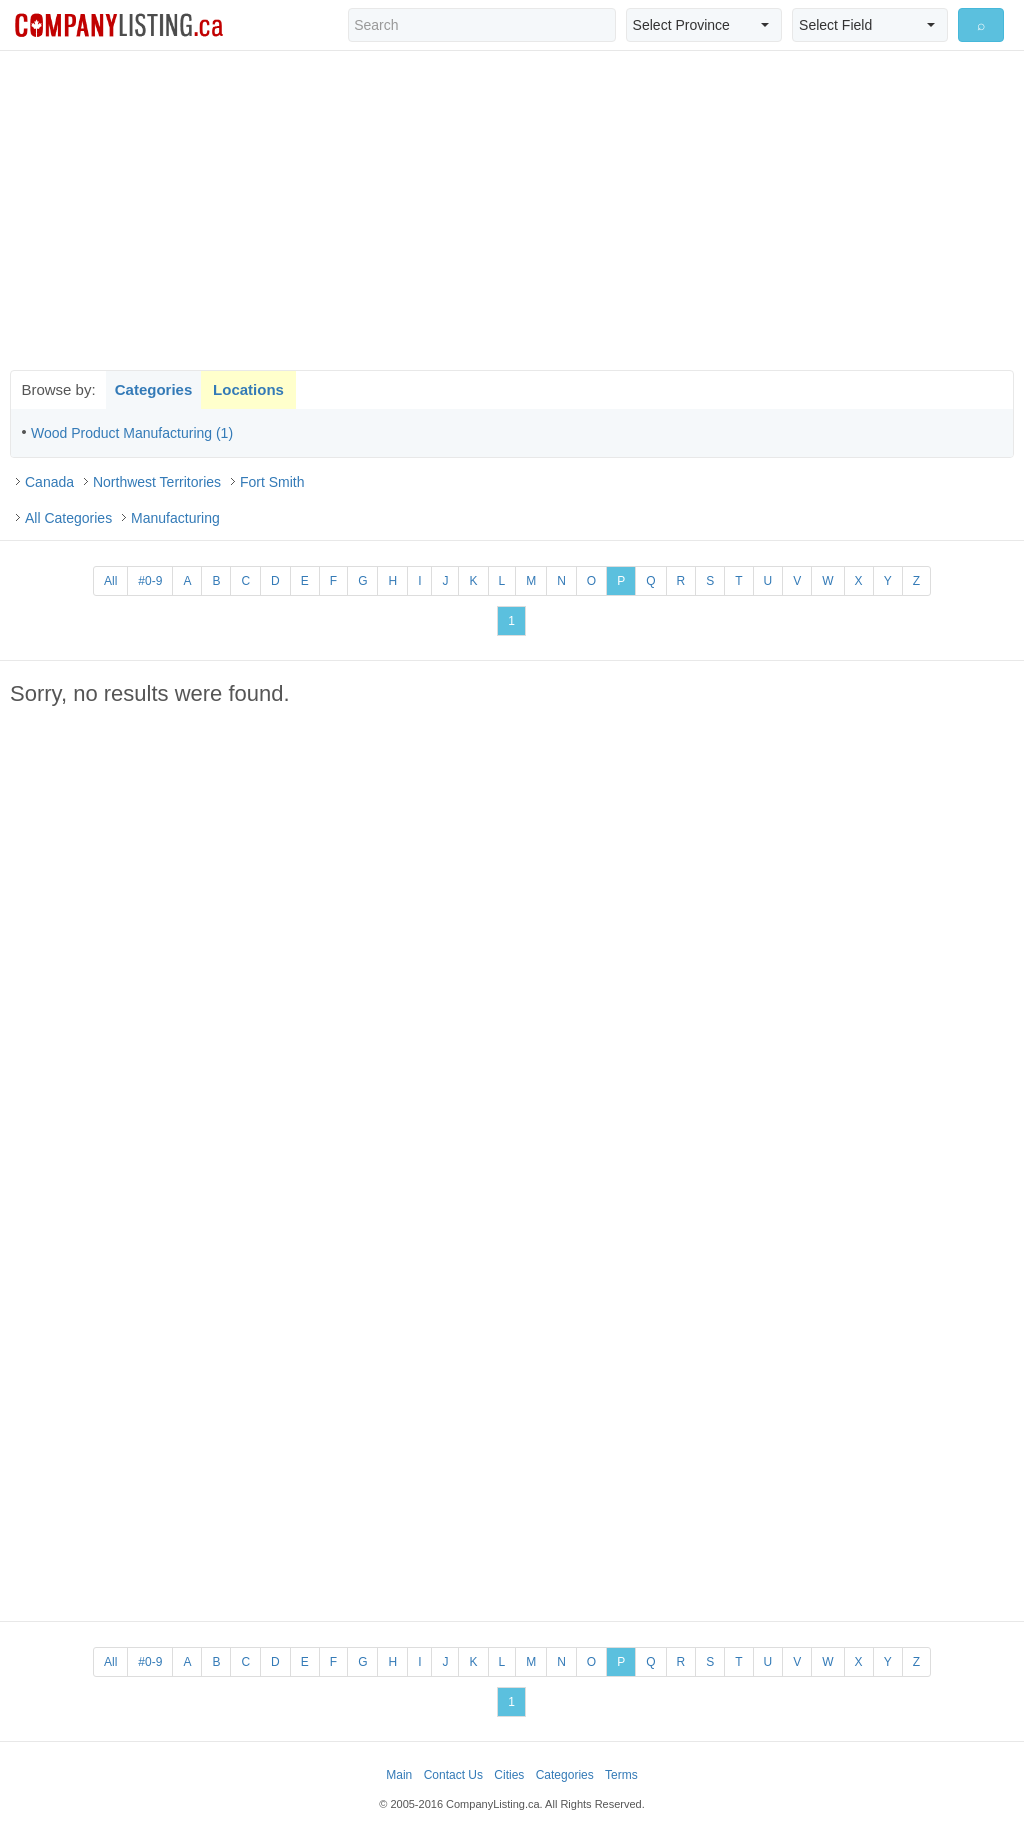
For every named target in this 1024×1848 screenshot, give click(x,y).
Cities (509, 1775)
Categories (154, 389)
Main (399, 1775)
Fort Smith (272, 482)
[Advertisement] (512, 210)
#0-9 (150, 581)
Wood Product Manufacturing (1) (132, 433)
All (110, 581)
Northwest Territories (157, 482)
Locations (248, 389)
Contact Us (453, 1775)
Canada (49, 482)
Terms (621, 1775)
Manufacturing (175, 518)
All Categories (68, 518)
